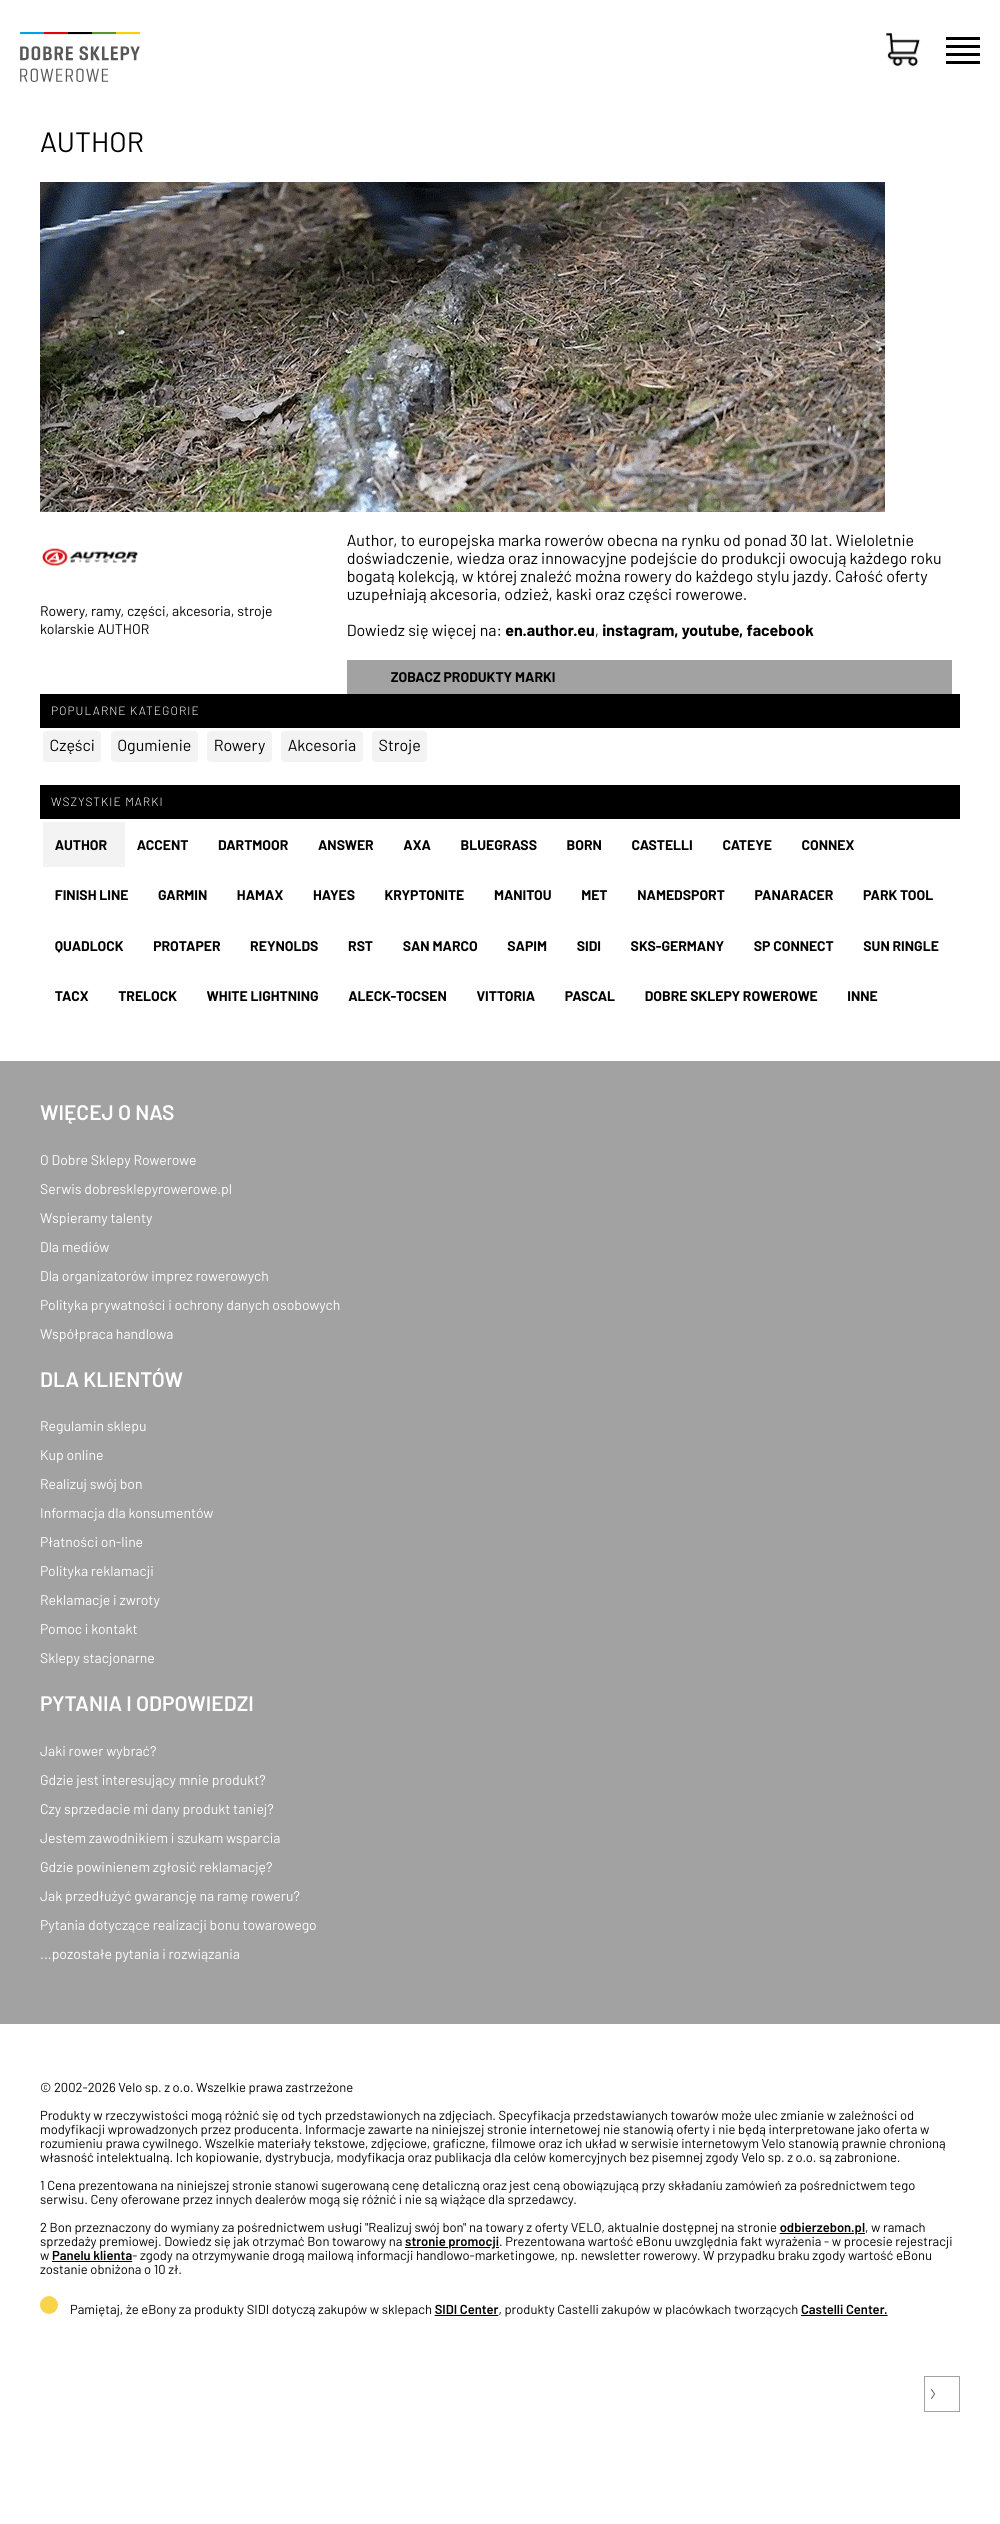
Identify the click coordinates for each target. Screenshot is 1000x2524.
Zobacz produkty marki (473, 676)
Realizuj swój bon (91, 1483)
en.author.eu (550, 630)
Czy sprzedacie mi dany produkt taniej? (157, 1808)
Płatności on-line (91, 1541)
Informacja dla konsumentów (126, 1512)
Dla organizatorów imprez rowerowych (154, 1275)
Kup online (71, 1454)
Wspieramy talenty (96, 1217)
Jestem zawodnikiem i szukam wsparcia (160, 1837)
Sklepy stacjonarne (97, 1657)
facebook (780, 630)
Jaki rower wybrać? (98, 1750)
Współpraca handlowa (106, 1333)
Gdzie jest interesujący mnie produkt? (153, 1779)
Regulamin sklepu (93, 1425)
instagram (638, 630)
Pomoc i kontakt (89, 1628)
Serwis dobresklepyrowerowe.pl (136, 1188)
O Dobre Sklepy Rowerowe (118, 1159)
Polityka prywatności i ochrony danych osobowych (190, 1304)
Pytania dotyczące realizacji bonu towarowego (178, 1924)
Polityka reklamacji (97, 1570)
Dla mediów (74, 1246)
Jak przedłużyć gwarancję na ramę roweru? (170, 1895)
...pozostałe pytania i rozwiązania (140, 1953)
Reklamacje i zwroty (100, 1599)
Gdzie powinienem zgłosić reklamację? (156, 1866)
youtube (710, 630)
